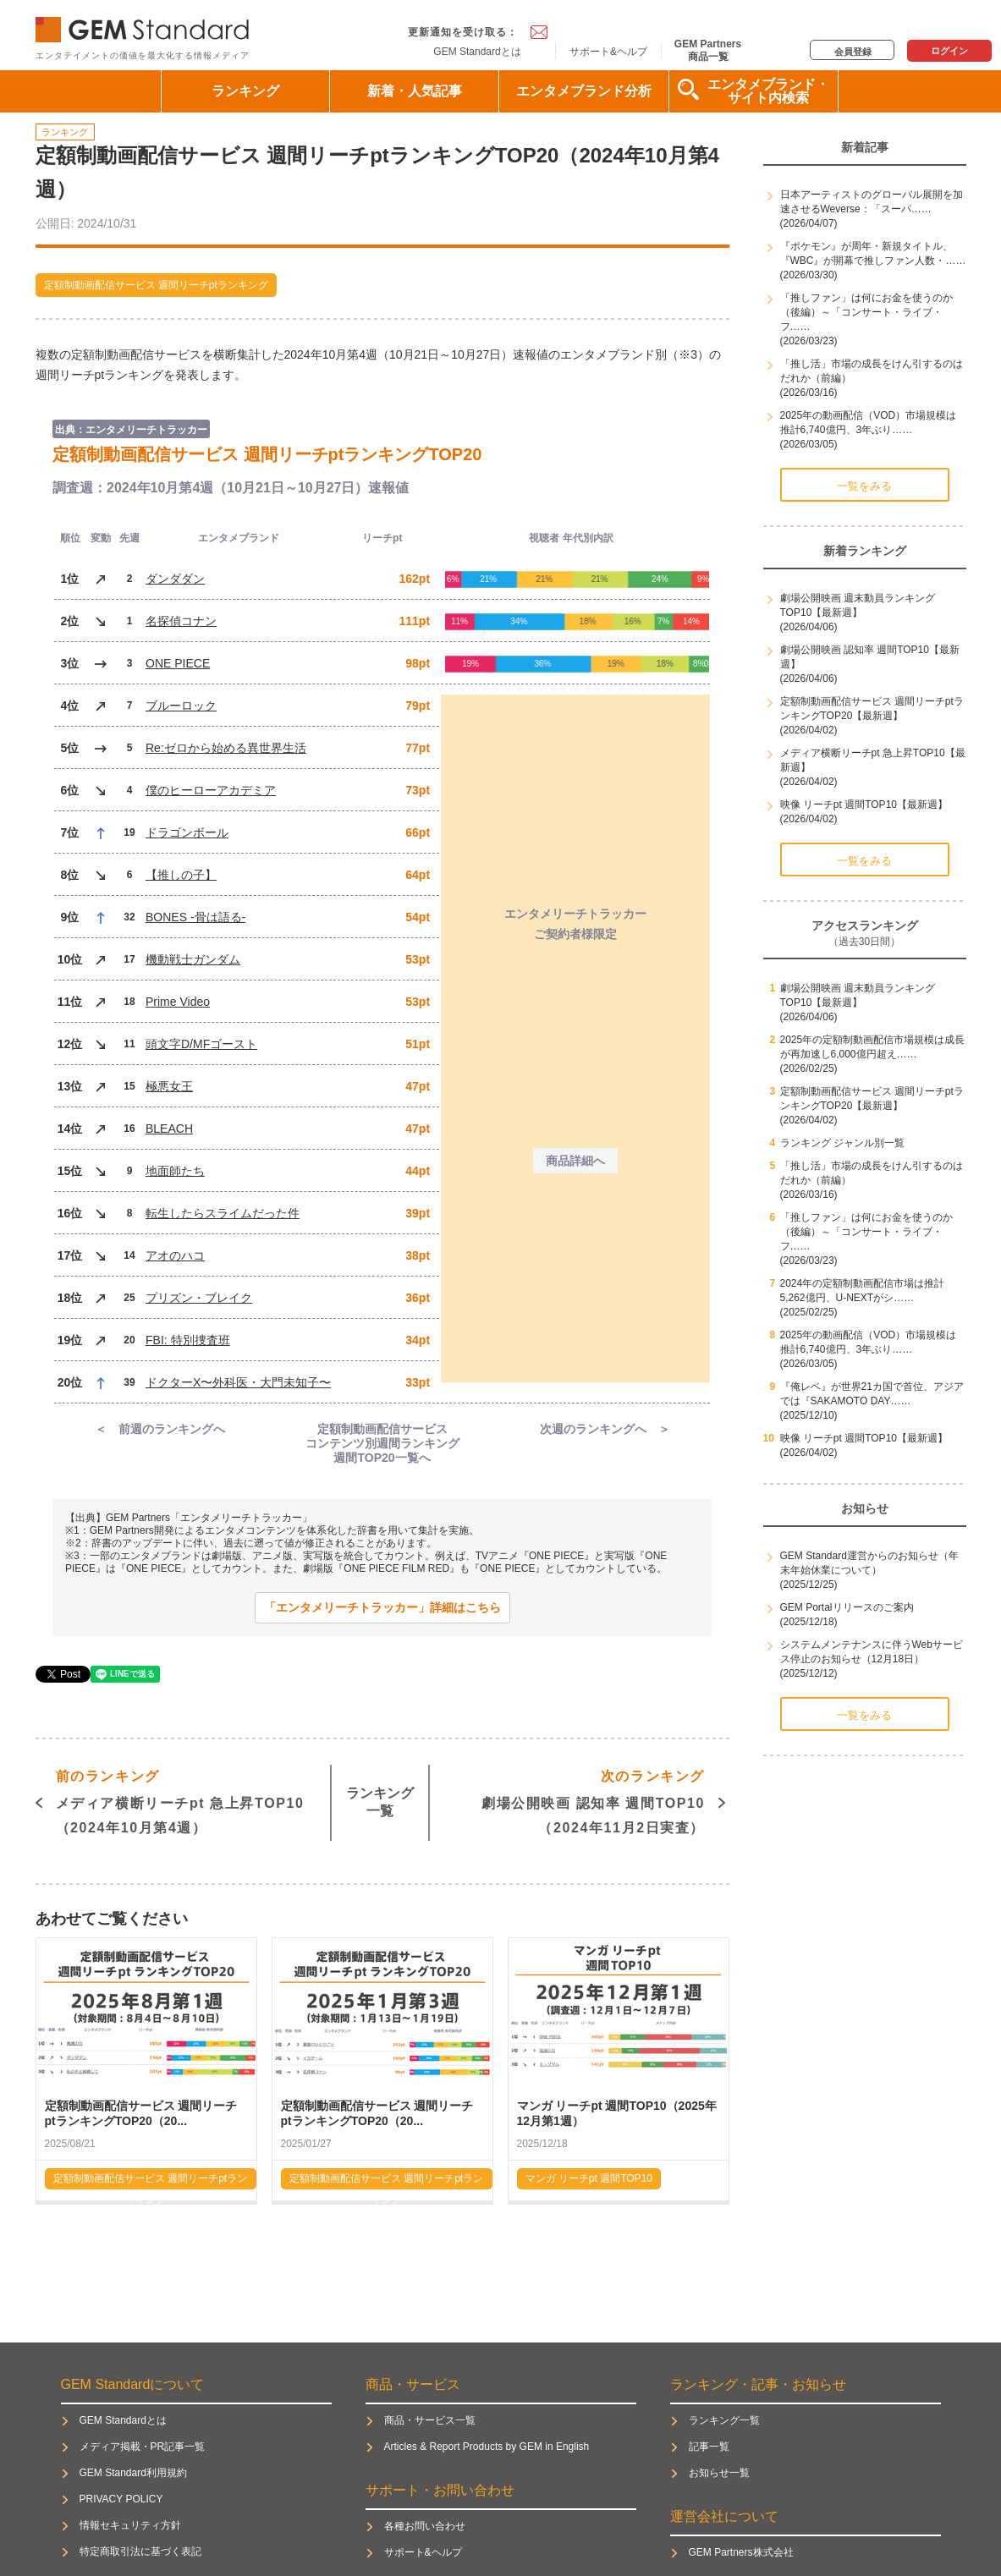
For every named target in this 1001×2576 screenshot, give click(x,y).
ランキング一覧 (380, 1802)
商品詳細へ (575, 1160)
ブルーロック (181, 705)
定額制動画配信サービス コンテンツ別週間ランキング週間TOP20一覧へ (382, 1443)
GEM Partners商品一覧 (707, 50)
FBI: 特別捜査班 (188, 1340)
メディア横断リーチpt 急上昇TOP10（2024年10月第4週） (180, 1800)
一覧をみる (864, 486)
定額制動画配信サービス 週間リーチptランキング (156, 285)
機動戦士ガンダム (193, 959)
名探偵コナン (181, 621)
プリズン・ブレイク (199, 1297)
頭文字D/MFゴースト (201, 1044)
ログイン (949, 51)
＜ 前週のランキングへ (160, 1429)
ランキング (245, 91)
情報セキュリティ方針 (130, 2525)
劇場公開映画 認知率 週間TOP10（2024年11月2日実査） (593, 1800)
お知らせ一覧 (719, 2473)
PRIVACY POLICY (121, 2499)
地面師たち (175, 1171)
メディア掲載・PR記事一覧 (143, 2446)
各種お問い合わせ (424, 2526)
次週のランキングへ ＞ (605, 1429)
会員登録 (853, 52)
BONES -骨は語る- (195, 917)
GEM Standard (146, 25)
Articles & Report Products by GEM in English (487, 2446)
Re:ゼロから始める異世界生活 (226, 748)
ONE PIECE (178, 663)
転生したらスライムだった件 (223, 1213)
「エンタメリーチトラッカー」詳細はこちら (382, 1607)
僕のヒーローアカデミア (211, 790)
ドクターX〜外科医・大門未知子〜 (238, 1382)
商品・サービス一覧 (430, 2420)
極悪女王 (169, 1086)
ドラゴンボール (187, 832)
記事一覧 (709, 2446)
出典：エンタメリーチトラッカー (131, 430)
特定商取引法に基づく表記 (140, 2551)
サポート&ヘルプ (608, 52)
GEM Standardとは (476, 52)
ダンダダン (175, 578)
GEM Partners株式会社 (741, 2552)
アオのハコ (175, 1255)
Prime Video (178, 1001)
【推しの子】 (181, 875)
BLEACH (169, 1128)
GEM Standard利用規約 (133, 2473)
